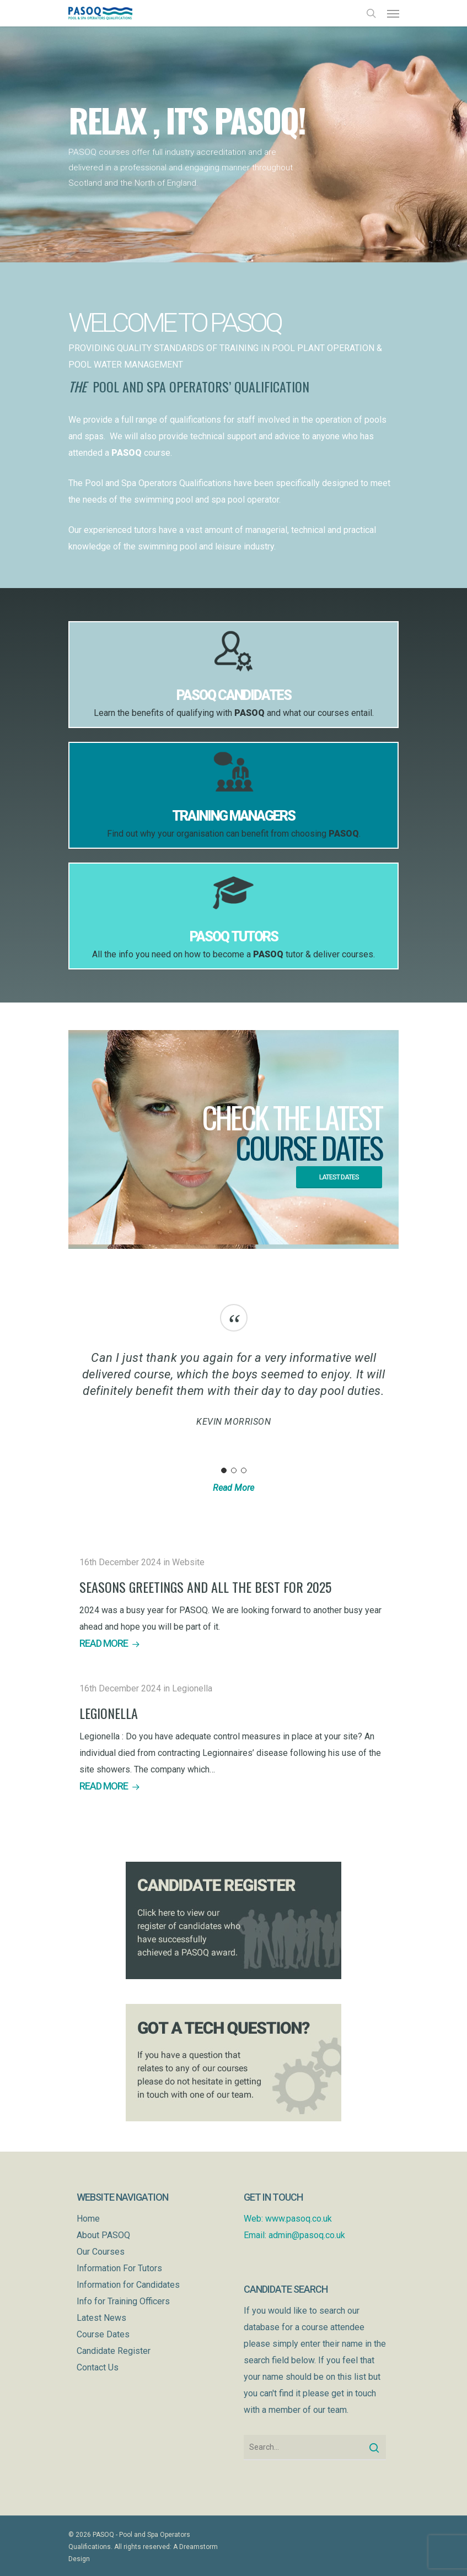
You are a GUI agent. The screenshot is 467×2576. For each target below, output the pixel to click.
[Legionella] (233, 1737)
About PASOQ (103, 2235)
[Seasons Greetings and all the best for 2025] (233, 1603)
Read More (233, 1488)
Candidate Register (114, 2351)
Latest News (101, 2318)
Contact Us (98, 2367)
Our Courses (101, 2251)
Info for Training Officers (123, 2301)
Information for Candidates (128, 2284)
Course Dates (103, 2334)
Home (88, 2218)
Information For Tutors (119, 2268)
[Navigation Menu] (393, 13)
